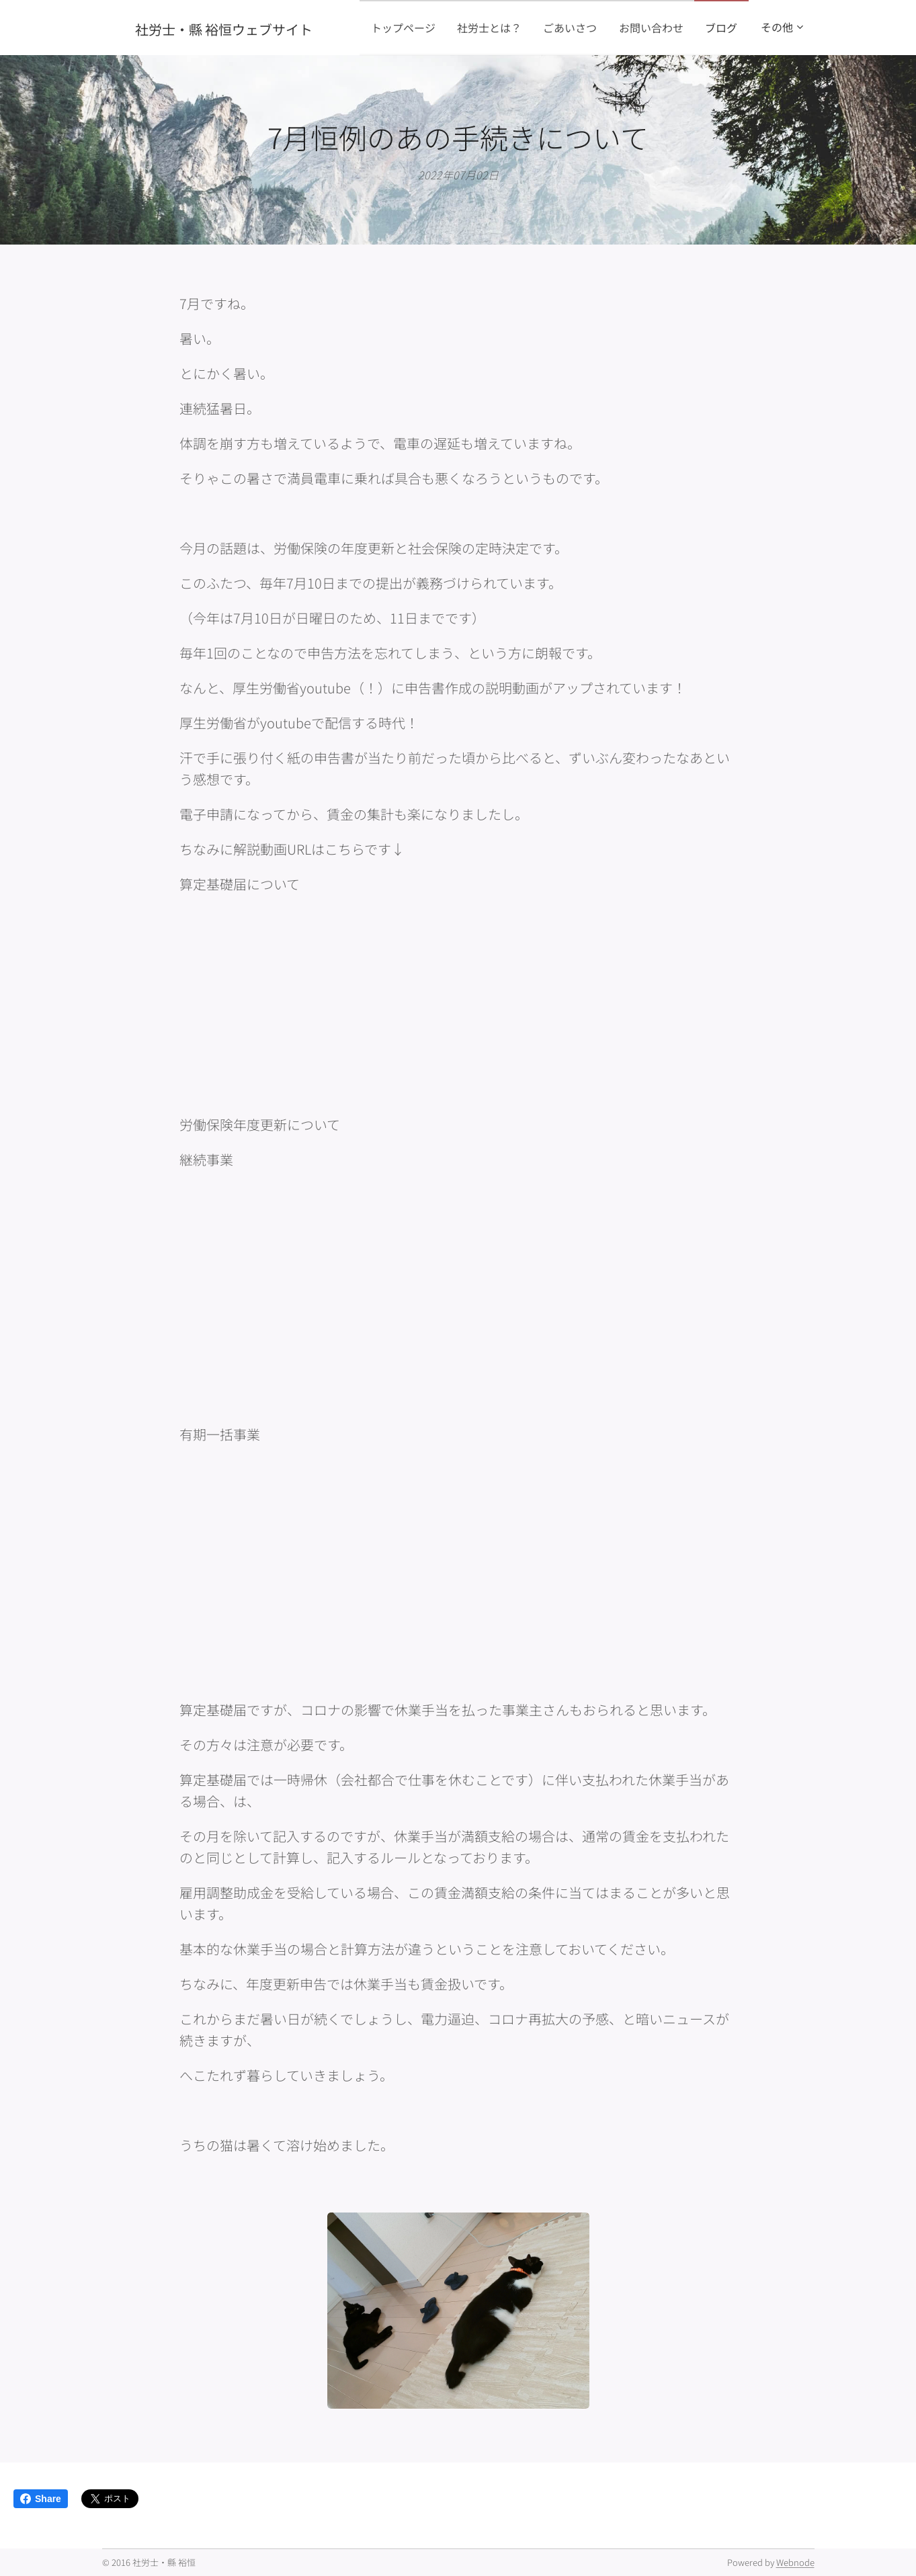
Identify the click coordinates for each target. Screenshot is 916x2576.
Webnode (795, 2562)
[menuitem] (449, 27)
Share (40, 2498)
